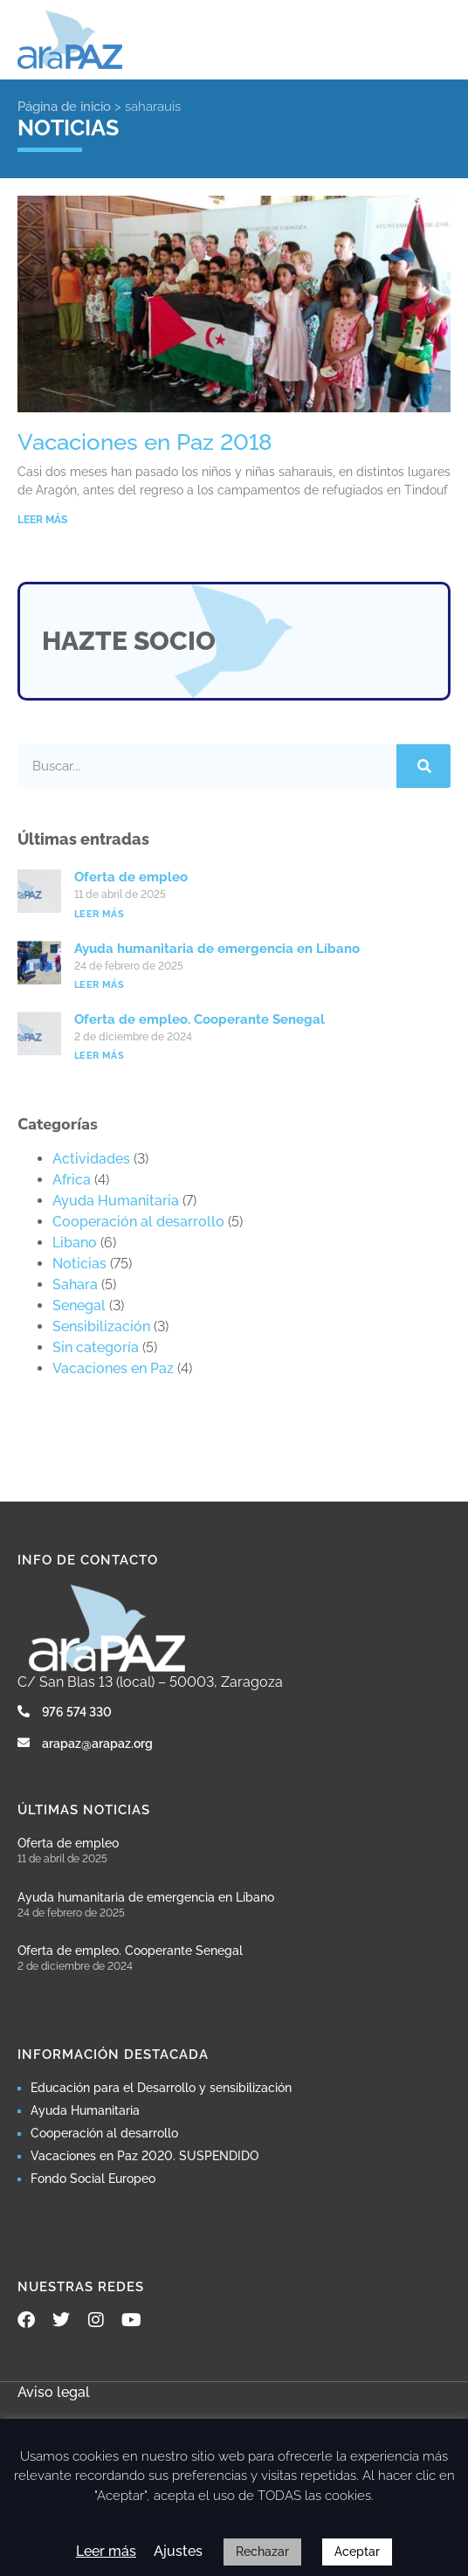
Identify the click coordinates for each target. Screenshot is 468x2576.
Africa (71, 1179)
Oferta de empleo (131, 877)
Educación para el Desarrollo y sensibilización (161, 2088)
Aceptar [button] (357, 2552)
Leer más (106, 2551)
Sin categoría (95, 1347)
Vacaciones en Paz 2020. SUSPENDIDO (144, 2156)
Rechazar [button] (262, 2552)
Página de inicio (64, 106)
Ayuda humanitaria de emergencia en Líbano (217, 949)
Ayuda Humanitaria (115, 1200)
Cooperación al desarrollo (138, 1221)
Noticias (79, 1263)
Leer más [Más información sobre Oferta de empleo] (99, 914)
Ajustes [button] (178, 2551)
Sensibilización (101, 1326)
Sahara (75, 1284)
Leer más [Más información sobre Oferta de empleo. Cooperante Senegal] (99, 1055)
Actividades (91, 1158)
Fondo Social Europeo (93, 2179)
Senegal (79, 1305)
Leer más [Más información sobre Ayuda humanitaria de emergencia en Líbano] (99, 985)
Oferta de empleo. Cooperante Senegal (199, 1019)
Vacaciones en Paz (113, 1368)
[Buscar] (423, 766)
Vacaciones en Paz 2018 (144, 442)
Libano (74, 1242)
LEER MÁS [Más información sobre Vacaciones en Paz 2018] (42, 520)
